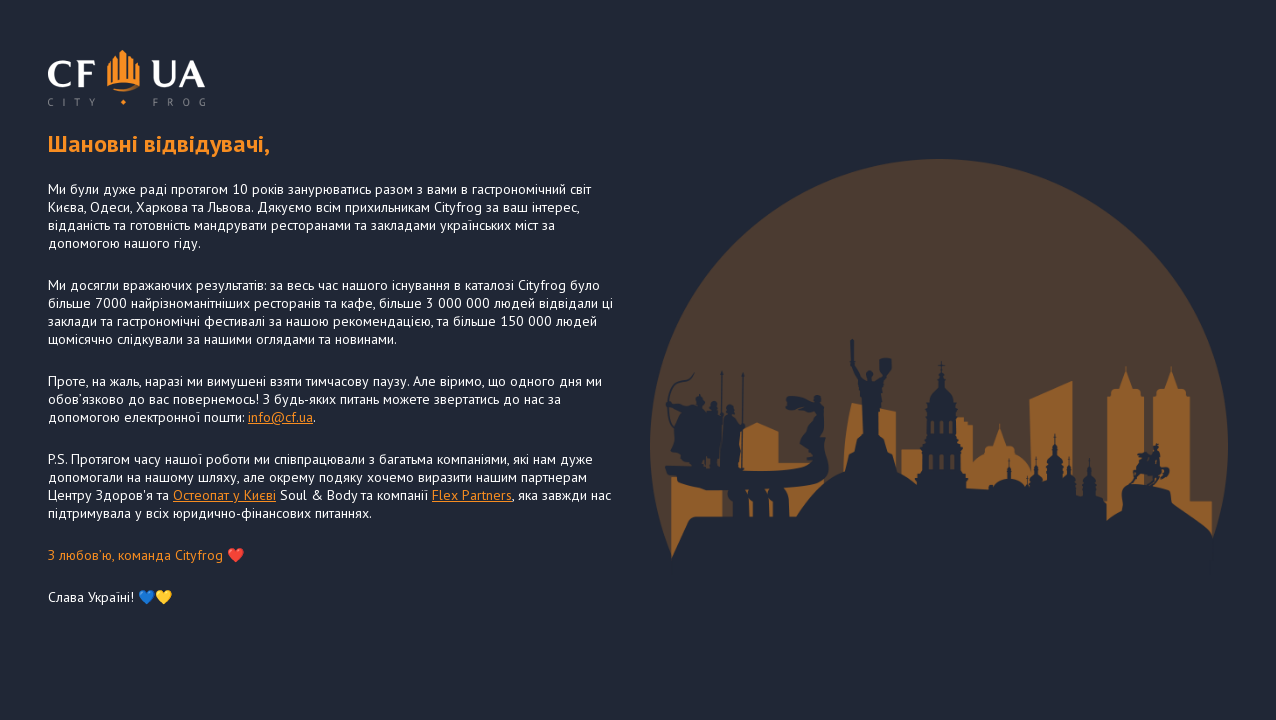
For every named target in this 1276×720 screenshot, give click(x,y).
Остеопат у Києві (224, 495)
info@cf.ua (280, 417)
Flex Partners (472, 495)
